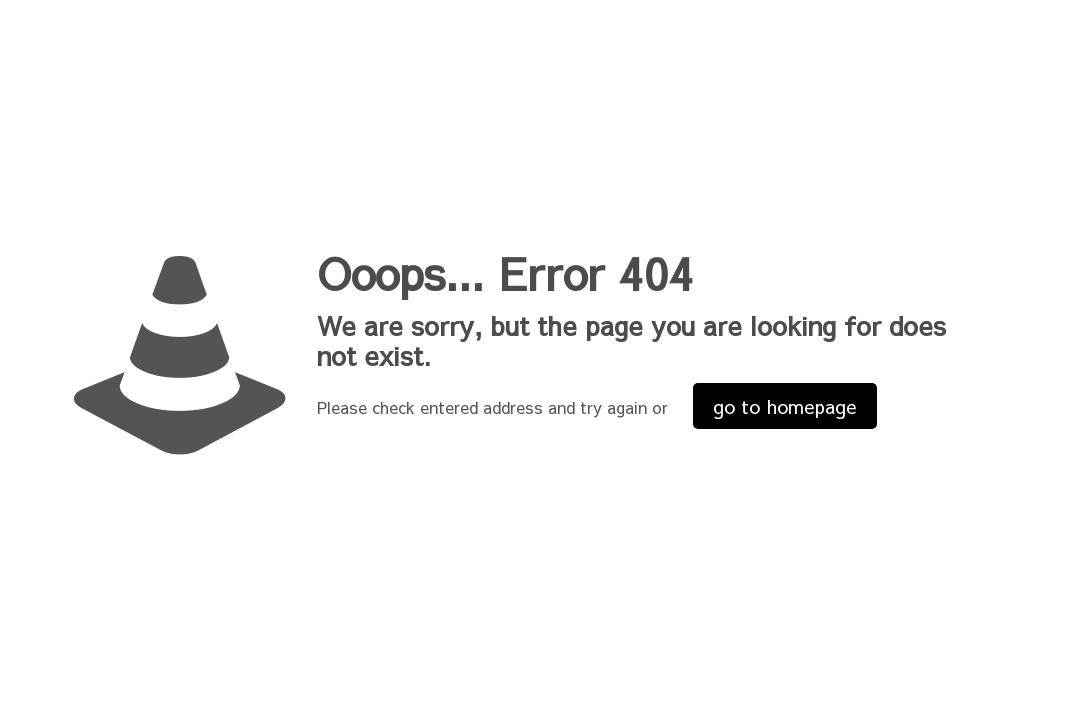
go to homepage (785, 406)
